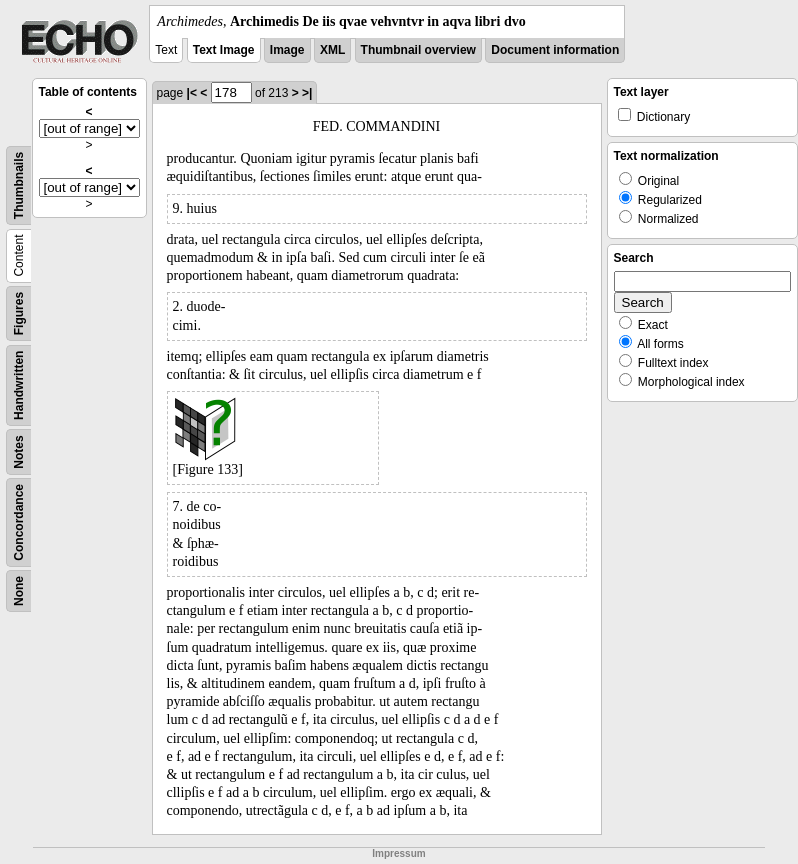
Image (287, 50)
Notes (19, 451)
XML (332, 50)
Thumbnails (19, 185)
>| (307, 93)
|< (192, 93)
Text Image (224, 50)
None (19, 591)
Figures (19, 313)
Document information (555, 50)
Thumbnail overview (418, 50)
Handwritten (19, 385)
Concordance (19, 522)
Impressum (398, 853)
